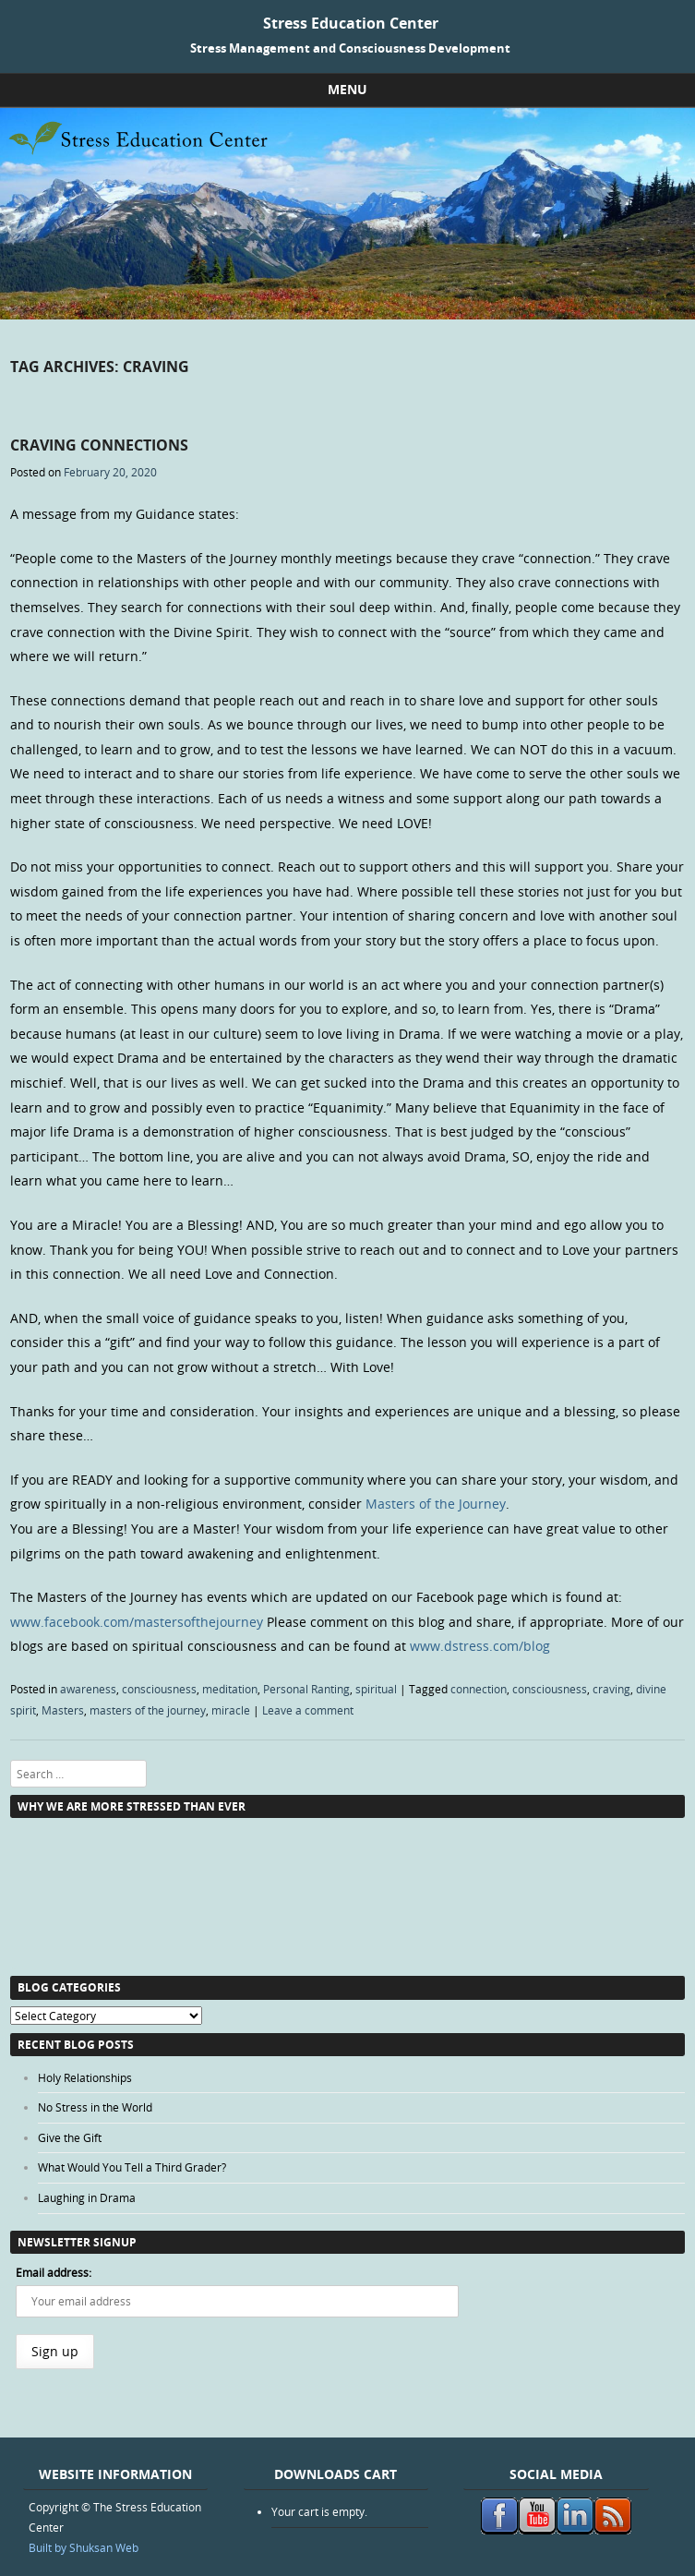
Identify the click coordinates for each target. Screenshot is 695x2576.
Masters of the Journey (435, 1503)
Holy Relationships (85, 2077)
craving (611, 1688)
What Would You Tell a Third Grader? (132, 2167)
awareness (88, 1688)
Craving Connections (99, 445)
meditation (230, 1688)
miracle (230, 1710)
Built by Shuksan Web (83, 2547)
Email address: (53, 2272)
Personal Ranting (306, 1688)
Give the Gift (70, 2137)
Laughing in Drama (87, 2197)
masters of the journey (148, 1710)
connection (478, 1688)
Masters (63, 1710)
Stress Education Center (350, 23)
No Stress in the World (95, 2107)
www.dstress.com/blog (480, 1646)
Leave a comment (307, 1710)
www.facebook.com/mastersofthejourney (136, 1622)
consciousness (159, 1688)
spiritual (376, 1688)
